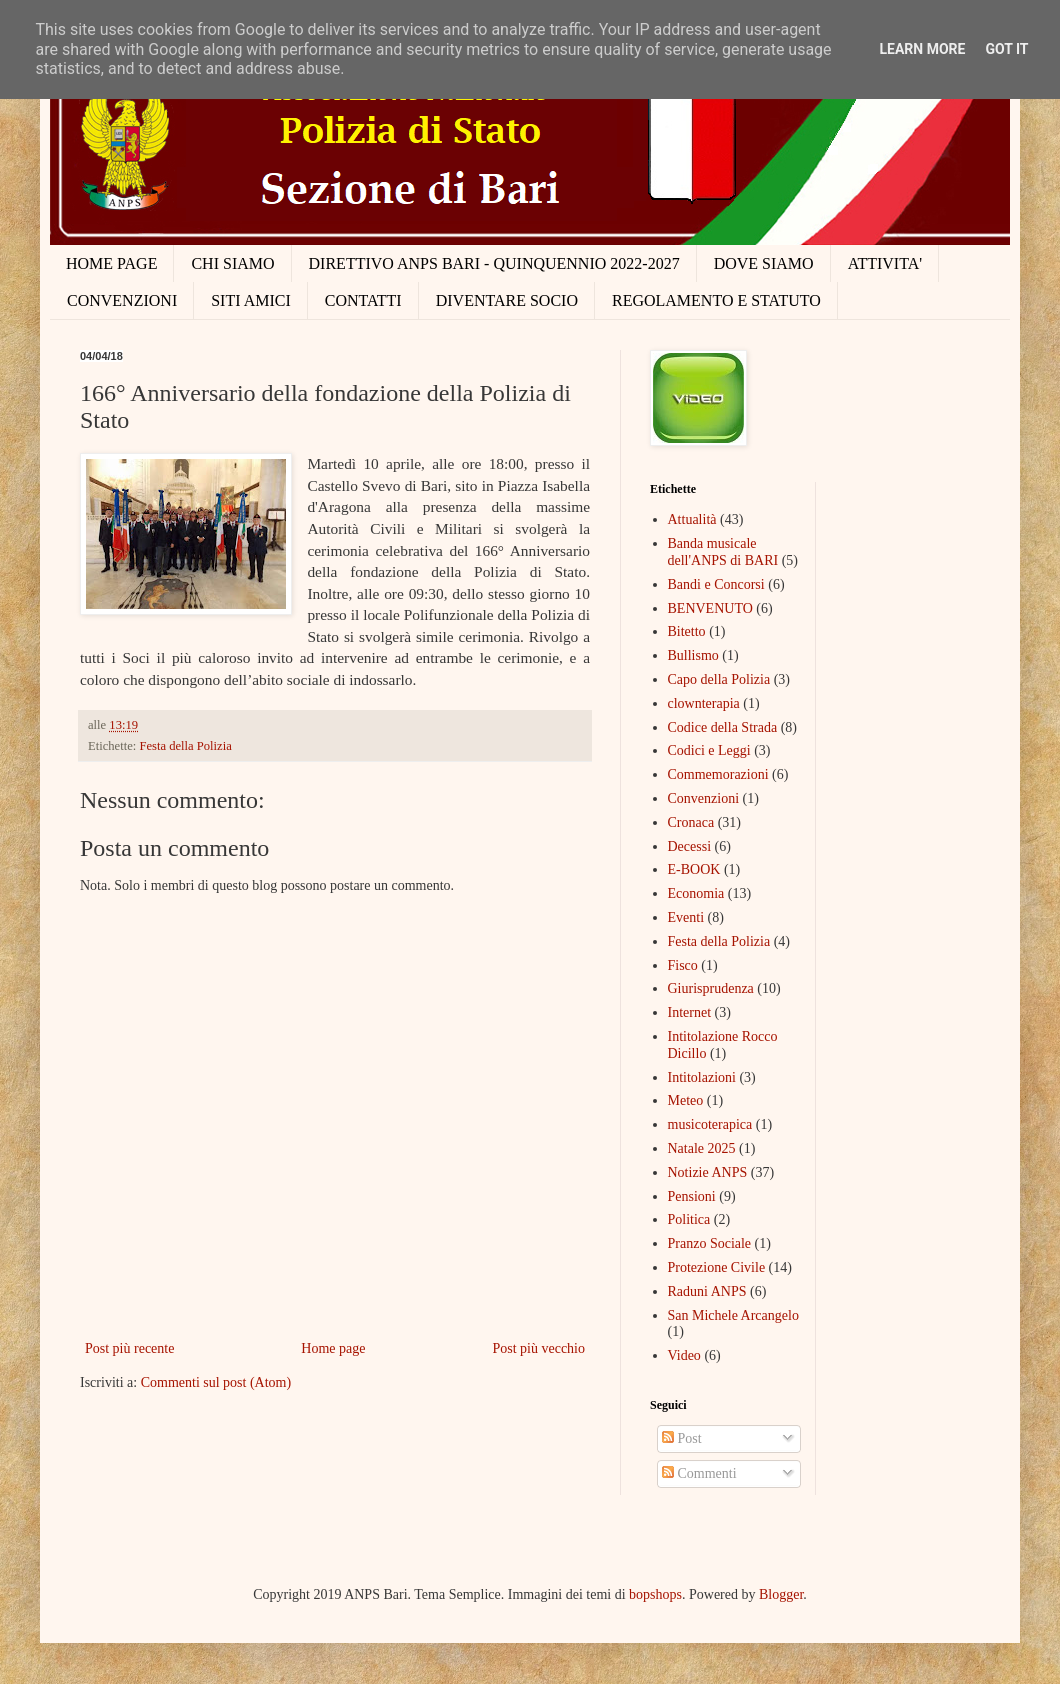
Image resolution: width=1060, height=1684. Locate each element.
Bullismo (693, 655)
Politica (689, 1219)
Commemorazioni (718, 774)
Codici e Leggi (709, 750)
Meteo (686, 1100)
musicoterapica (710, 1124)
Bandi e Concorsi (716, 584)
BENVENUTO (710, 608)
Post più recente (129, 1348)
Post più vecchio (538, 1348)
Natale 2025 (702, 1148)
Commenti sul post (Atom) (216, 1382)
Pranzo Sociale (710, 1243)
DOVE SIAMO (764, 263)
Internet (690, 1012)
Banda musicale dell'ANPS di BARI (723, 552)
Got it (1006, 49)
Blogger (781, 1594)
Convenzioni (704, 798)
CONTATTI (363, 300)
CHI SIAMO (232, 263)
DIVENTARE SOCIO (507, 300)
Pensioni (692, 1196)
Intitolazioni (702, 1077)
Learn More (922, 49)
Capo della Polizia (719, 679)
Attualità (692, 519)
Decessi (690, 846)
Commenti (699, 1473)
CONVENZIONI (122, 300)
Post (682, 1438)
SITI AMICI (251, 300)
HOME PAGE (111, 263)
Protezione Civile (717, 1267)
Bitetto (687, 631)
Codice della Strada (723, 727)
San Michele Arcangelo (733, 1315)
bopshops (655, 1594)
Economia (696, 893)
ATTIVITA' (885, 263)
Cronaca (691, 822)
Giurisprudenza (711, 988)
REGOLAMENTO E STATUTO (716, 300)
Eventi (686, 917)
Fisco (683, 965)
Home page (333, 1348)
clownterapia (704, 703)
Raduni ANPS (707, 1291)
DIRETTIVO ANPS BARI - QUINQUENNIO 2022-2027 (494, 263)
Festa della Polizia (185, 746)
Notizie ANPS (708, 1172)
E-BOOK (694, 869)
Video (684, 1355)
